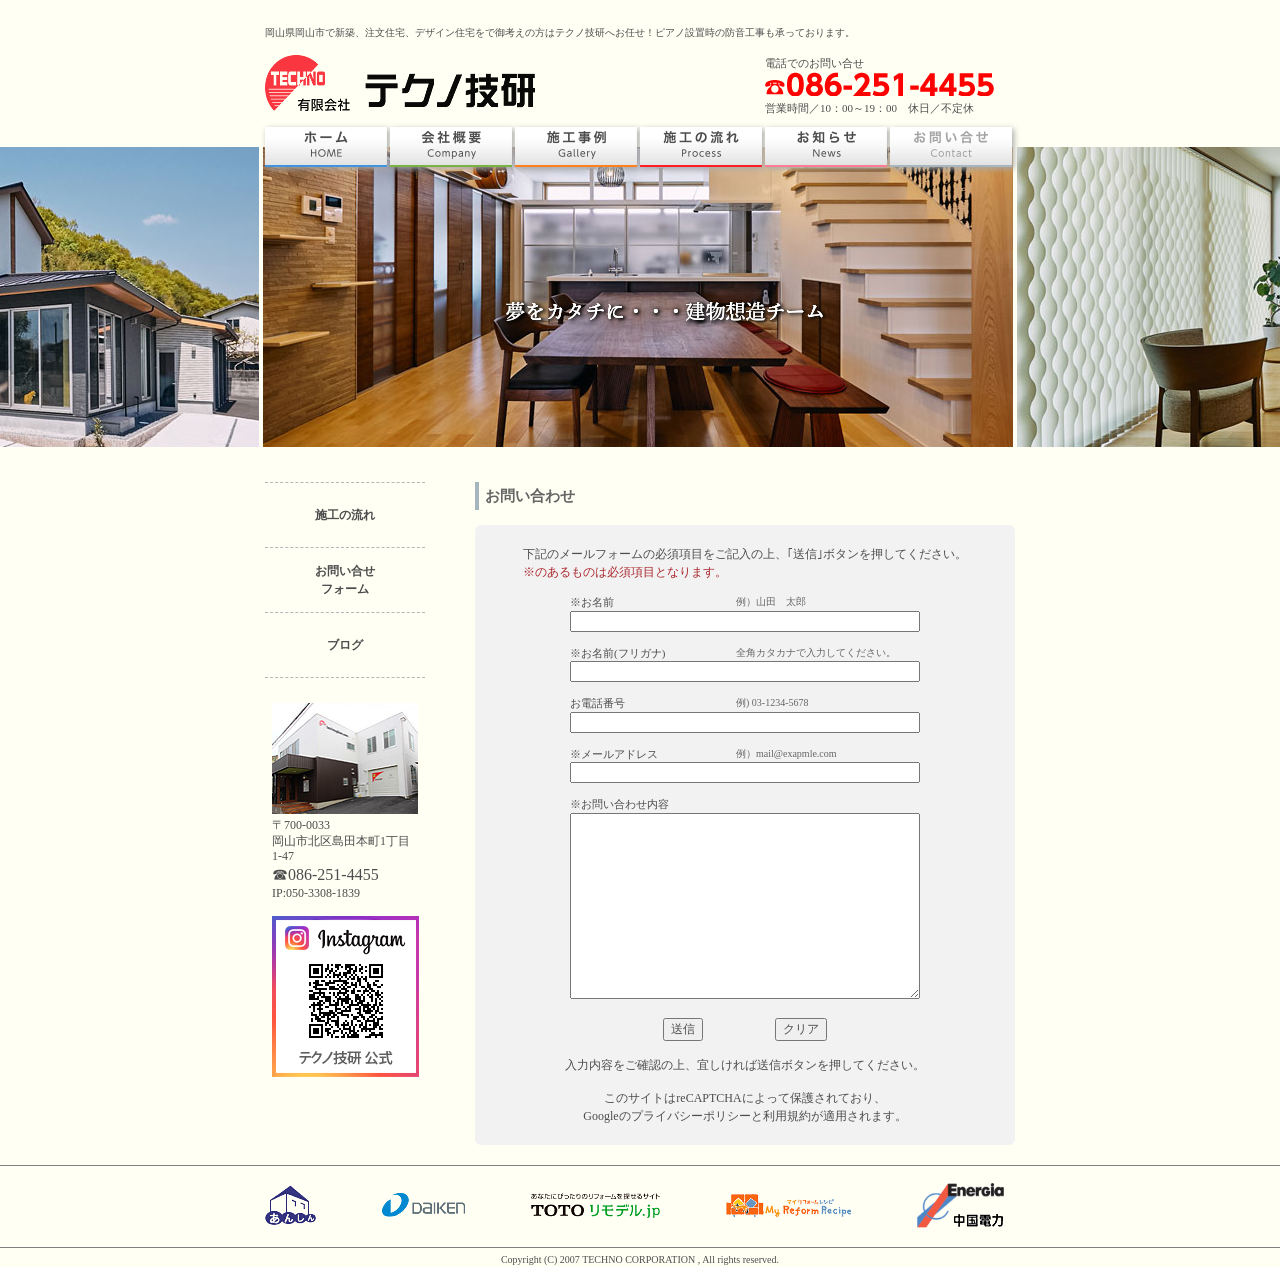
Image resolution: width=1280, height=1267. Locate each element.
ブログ (345, 645)
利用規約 (787, 1116)
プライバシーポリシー (691, 1116)
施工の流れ (345, 515)
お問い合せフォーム (345, 580)
